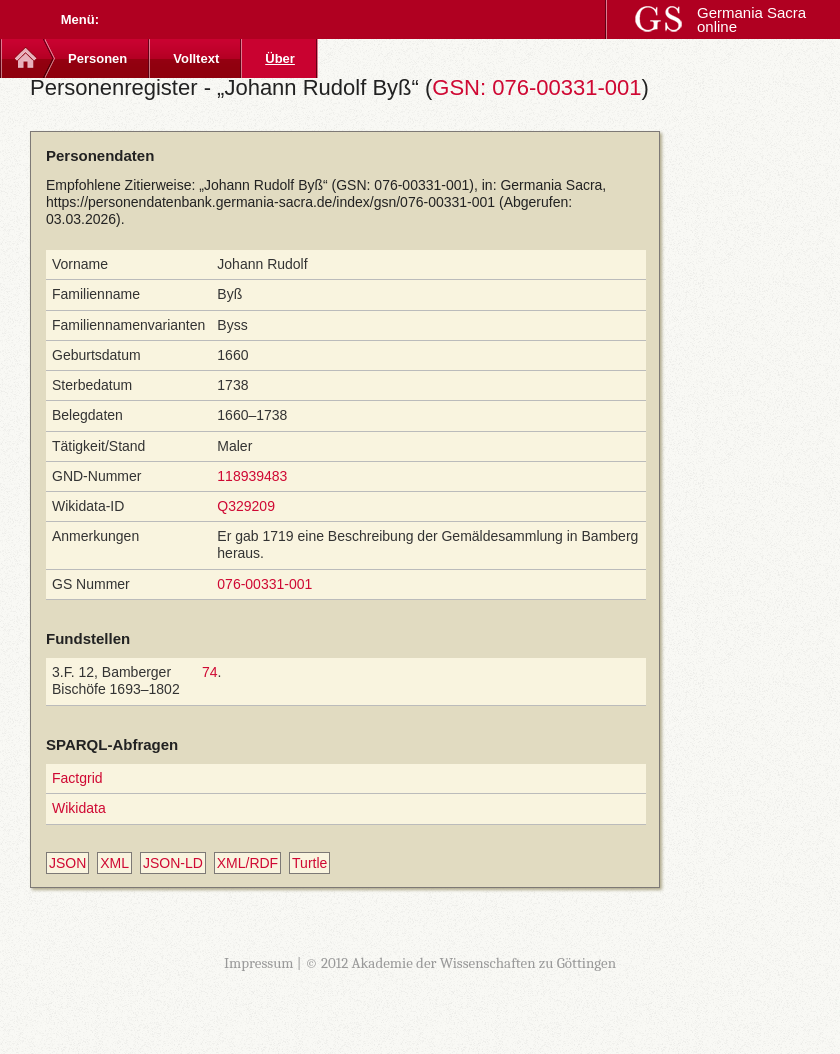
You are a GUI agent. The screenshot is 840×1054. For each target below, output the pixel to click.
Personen (97, 58)
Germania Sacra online (751, 19)
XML (114, 863)
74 (210, 672)
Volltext (196, 58)
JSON (67, 863)
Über (280, 58)
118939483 (252, 476)
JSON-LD (173, 863)
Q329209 (246, 506)
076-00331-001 (264, 584)
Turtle (309, 863)
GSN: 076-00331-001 (536, 87)
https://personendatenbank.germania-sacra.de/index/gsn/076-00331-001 (270, 202)
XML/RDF (247, 863)
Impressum (259, 963)
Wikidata (79, 808)
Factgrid (77, 778)
